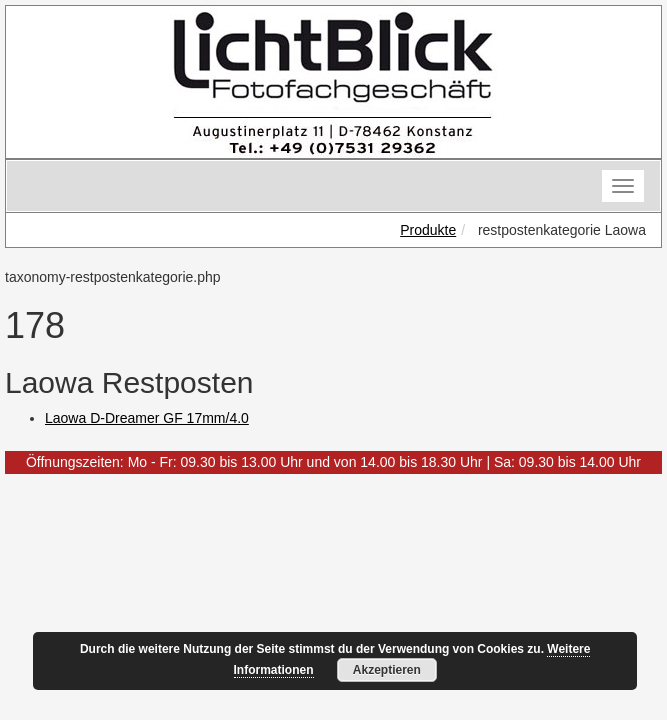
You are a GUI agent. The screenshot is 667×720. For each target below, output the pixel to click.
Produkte (428, 230)
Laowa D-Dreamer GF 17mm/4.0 (147, 418)
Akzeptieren (387, 670)
